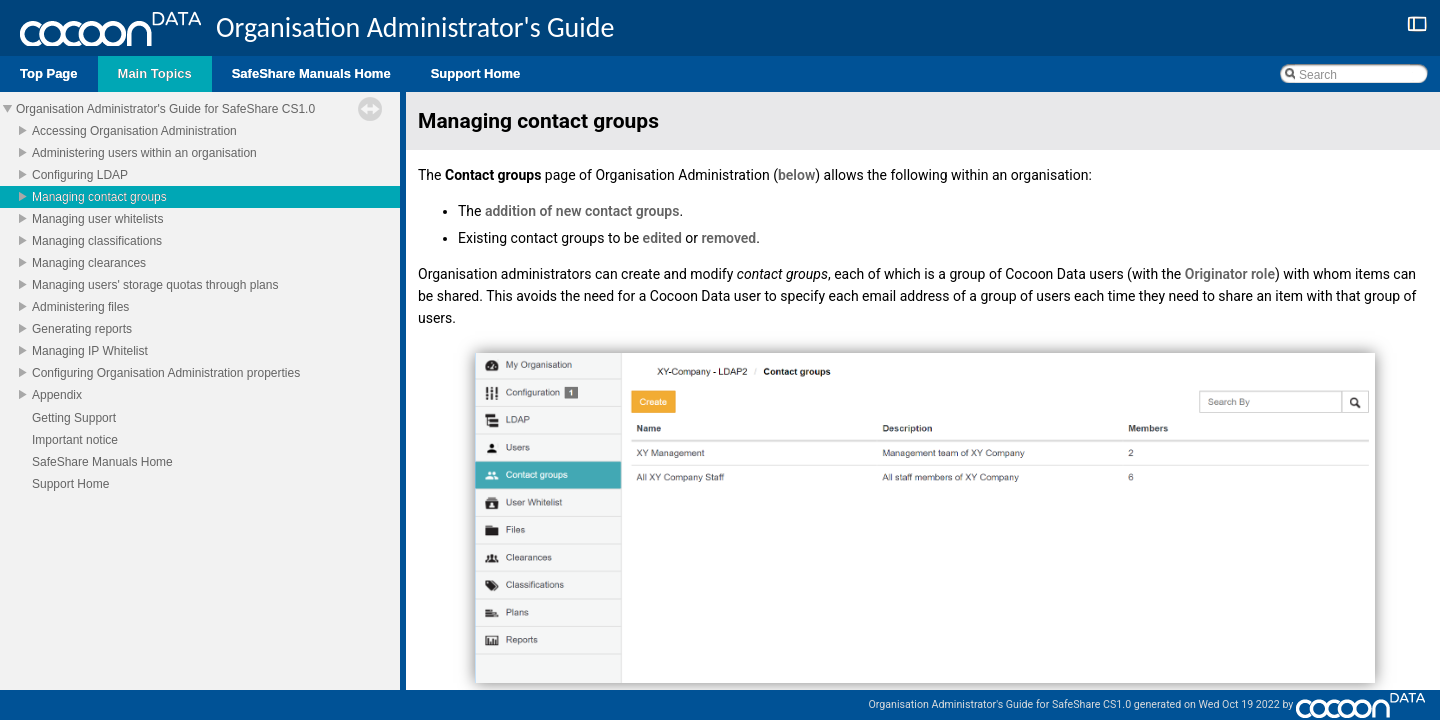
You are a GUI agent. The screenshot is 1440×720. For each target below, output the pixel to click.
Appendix (57, 395)
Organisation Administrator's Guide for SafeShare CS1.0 (165, 109)
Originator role (1230, 274)
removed (728, 238)
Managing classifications (97, 241)
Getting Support (74, 418)
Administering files (80, 307)
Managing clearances (89, 263)
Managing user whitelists (97, 219)
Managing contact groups (99, 197)
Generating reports (82, 329)
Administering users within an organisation (144, 153)
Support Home (70, 484)
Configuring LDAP (80, 175)
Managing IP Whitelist (90, 351)
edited (662, 238)
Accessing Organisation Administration (134, 131)
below (796, 175)
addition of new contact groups (582, 211)
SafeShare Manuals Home (102, 462)
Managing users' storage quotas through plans (155, 285)
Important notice (75, 440)
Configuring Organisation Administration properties (166, 373)
